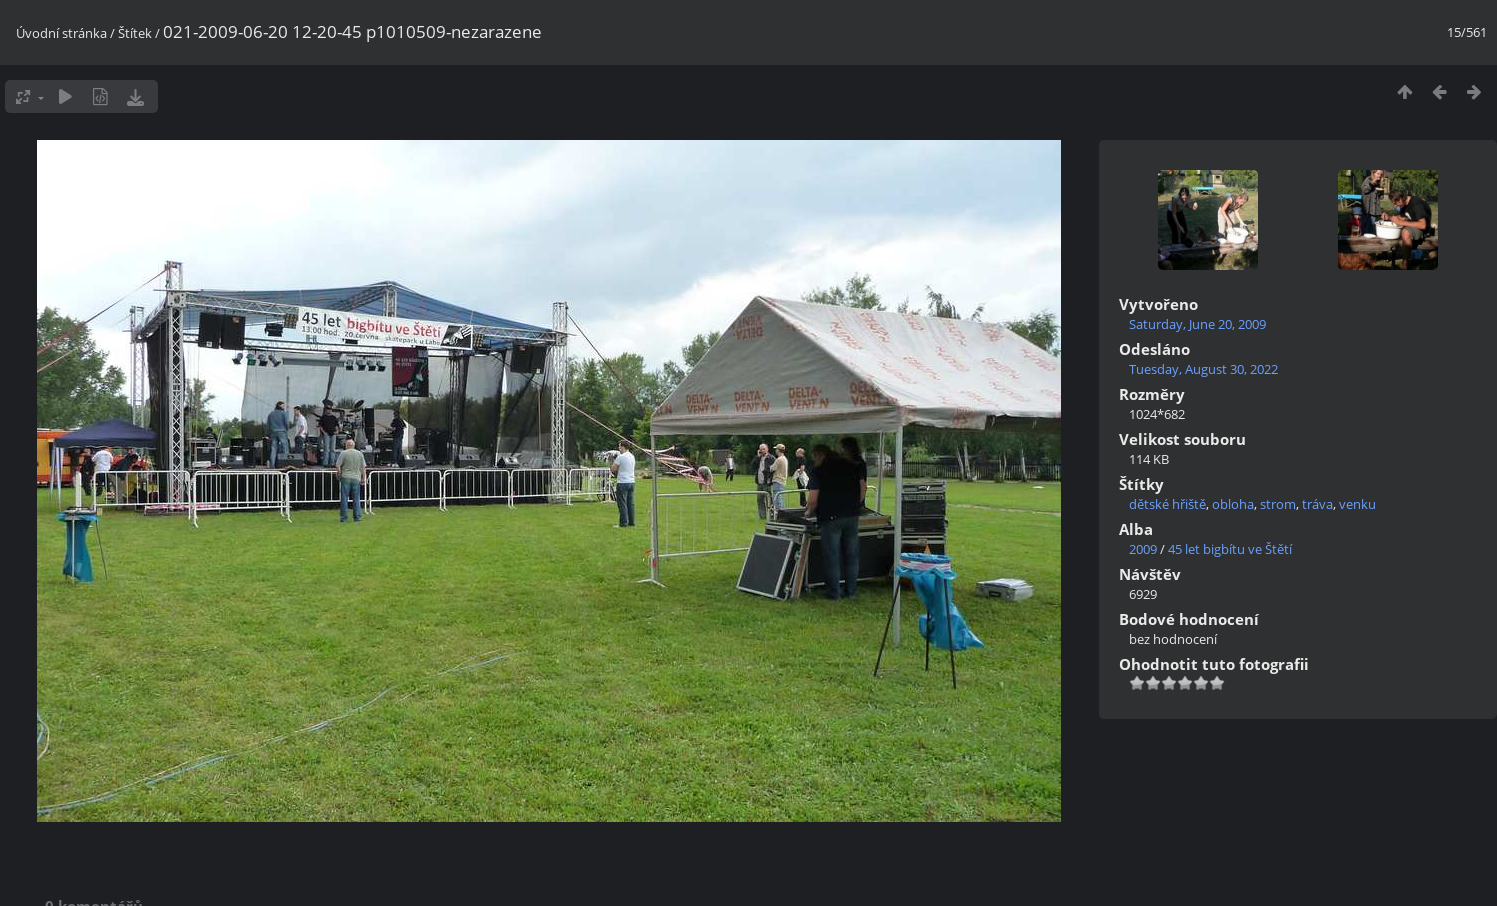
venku (1357, 504)
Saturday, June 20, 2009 (1197, 324)
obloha (1233, 504)
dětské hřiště (1167, 504)
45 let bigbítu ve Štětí (1230, 549)
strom (1278, 504)
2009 (1143, 549)
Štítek (135, 33)
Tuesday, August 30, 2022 (1203, 369)
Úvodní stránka (61, 33)
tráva (1317, 504)
